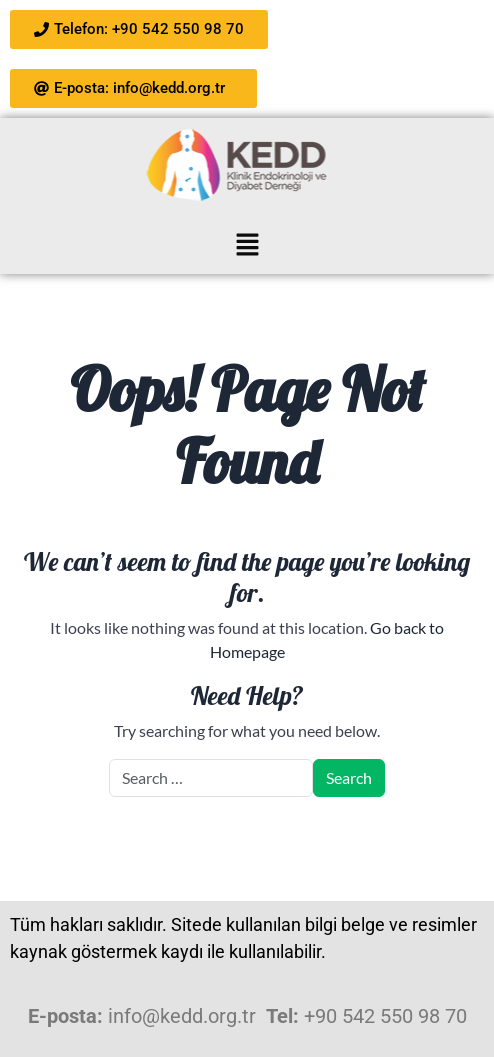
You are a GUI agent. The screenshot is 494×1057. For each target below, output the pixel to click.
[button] (247, 243)
